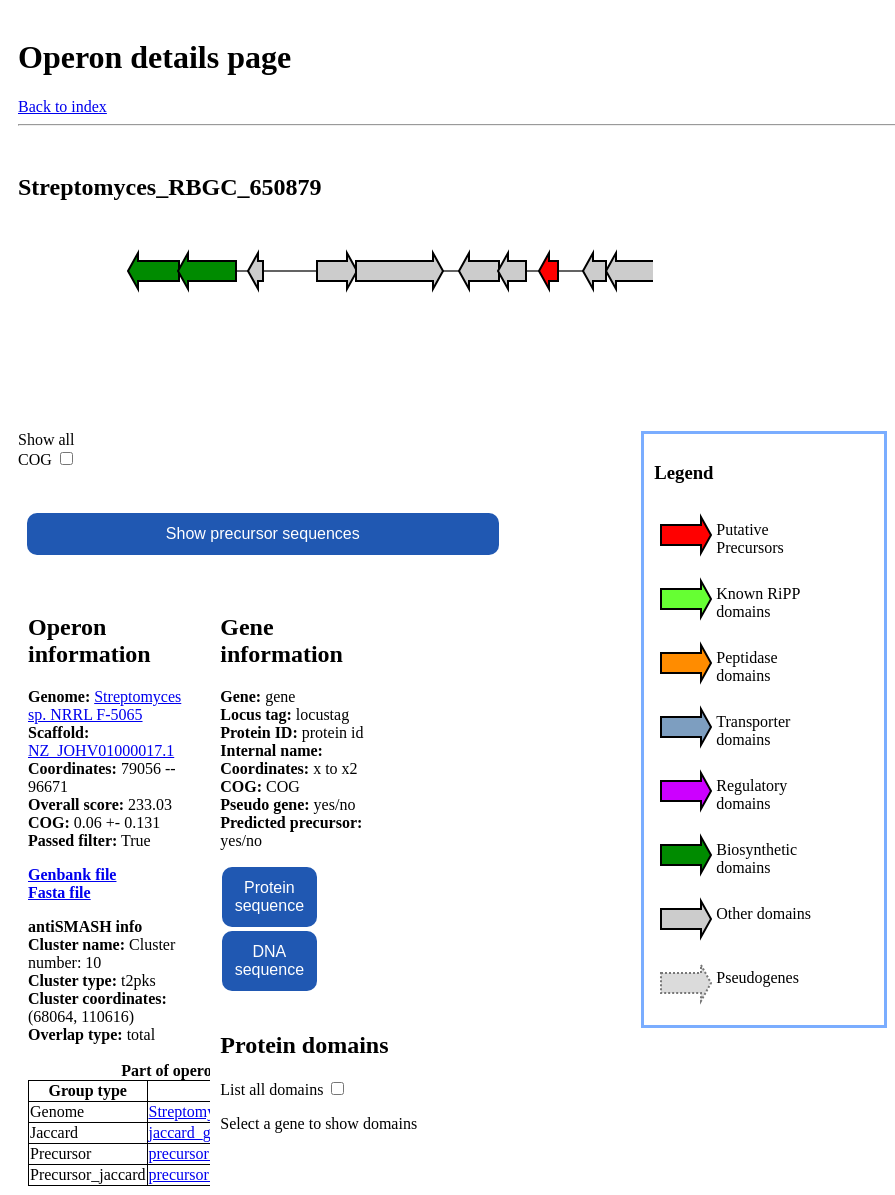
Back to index (62, 106)
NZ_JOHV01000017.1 (101, 750)
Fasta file (59, 892)
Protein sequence (269, 896)
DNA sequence (269, 960)
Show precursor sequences (263, 533)
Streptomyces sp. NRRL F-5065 (104, 705)
